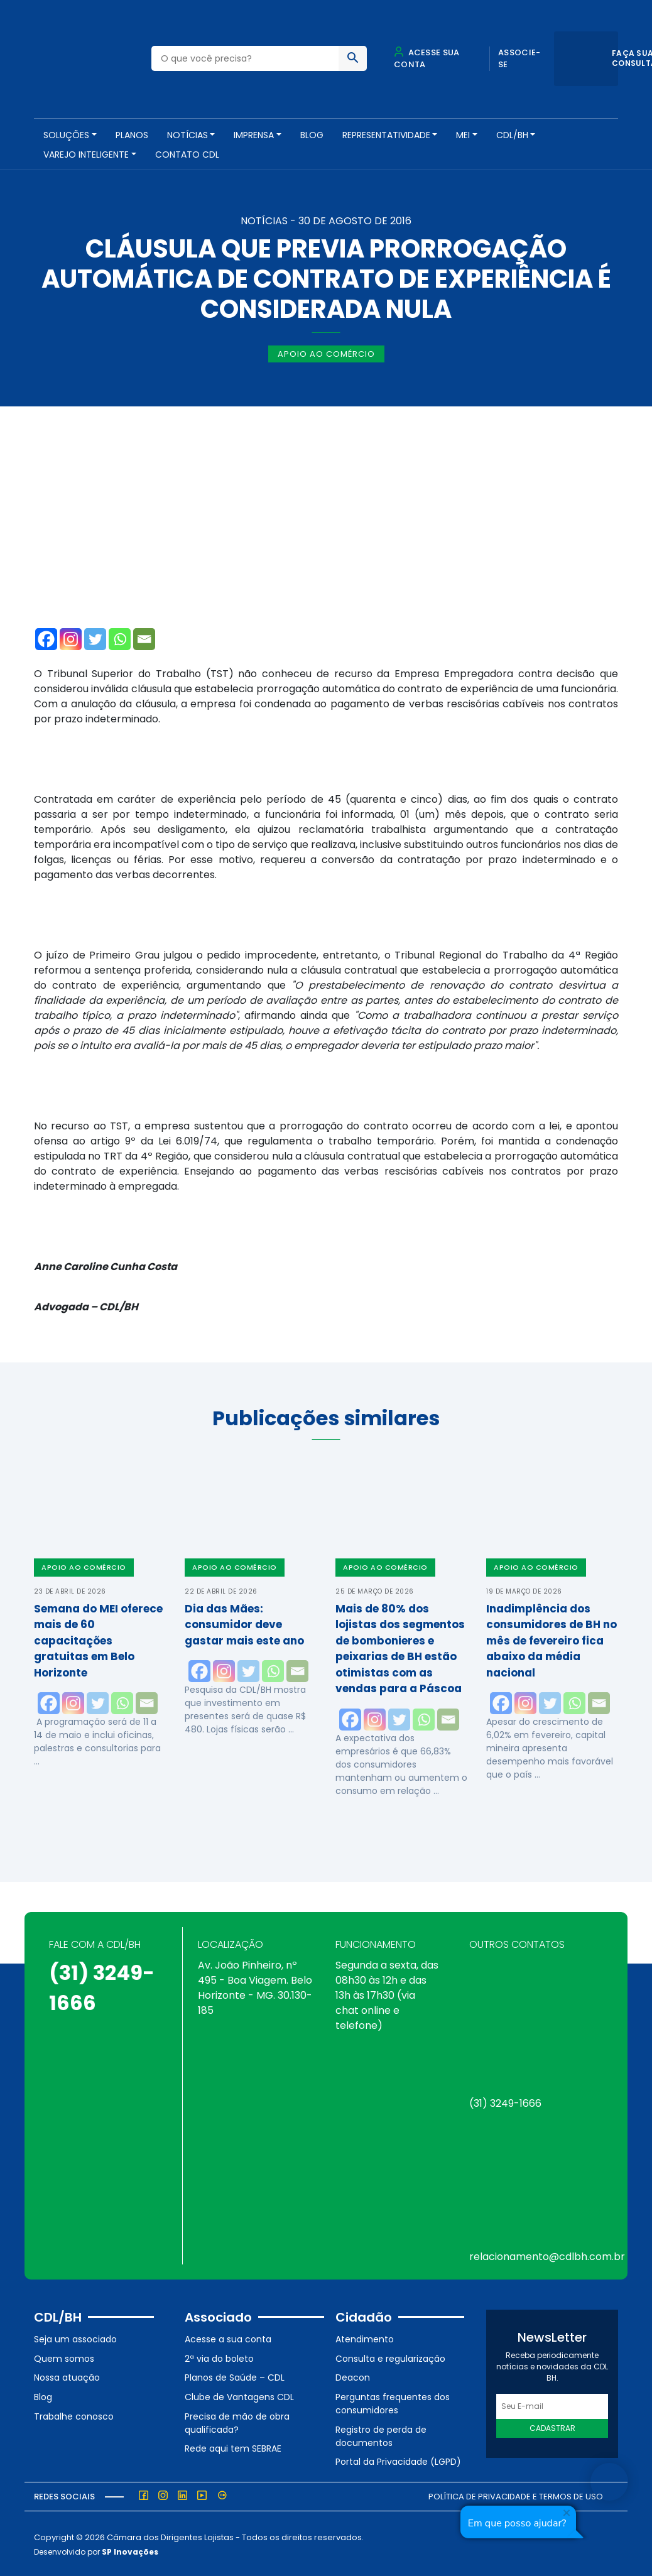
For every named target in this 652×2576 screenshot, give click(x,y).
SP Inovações (130, 2550)
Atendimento (364, 2338)
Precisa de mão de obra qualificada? (237, 2421)
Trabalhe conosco (74, 2414)
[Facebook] (46, 638)
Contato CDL (187, 154)
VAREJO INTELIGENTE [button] (86, 154)
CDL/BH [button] (512, 135)
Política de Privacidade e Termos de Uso (515, 2495)
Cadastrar (552, 2426)
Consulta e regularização (390, 2357)
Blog (311, 135)
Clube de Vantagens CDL (239, 2395)
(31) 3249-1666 (505, 2102)
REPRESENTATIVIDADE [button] (386, 135)
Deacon (352, 2376)
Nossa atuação (67, 2376)
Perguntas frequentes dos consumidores (392, 2402)
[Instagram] (71, 638)
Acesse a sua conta (228, 2338)
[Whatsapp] (120, 638)
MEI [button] (463, 135)
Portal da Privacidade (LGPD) (398, 2460)
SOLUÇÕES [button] (66, 135)
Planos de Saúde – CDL (235, 2376)
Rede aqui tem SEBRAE (233, 2447)
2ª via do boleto (219, 2357)
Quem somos (64, 2357)
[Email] (144, 638)
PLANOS (132, 135)
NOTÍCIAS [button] (187, 135)
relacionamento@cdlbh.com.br (547, 2255)
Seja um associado (75, 2338)
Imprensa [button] (254, 135)
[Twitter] (95, 638)
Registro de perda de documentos (381, 2434)
